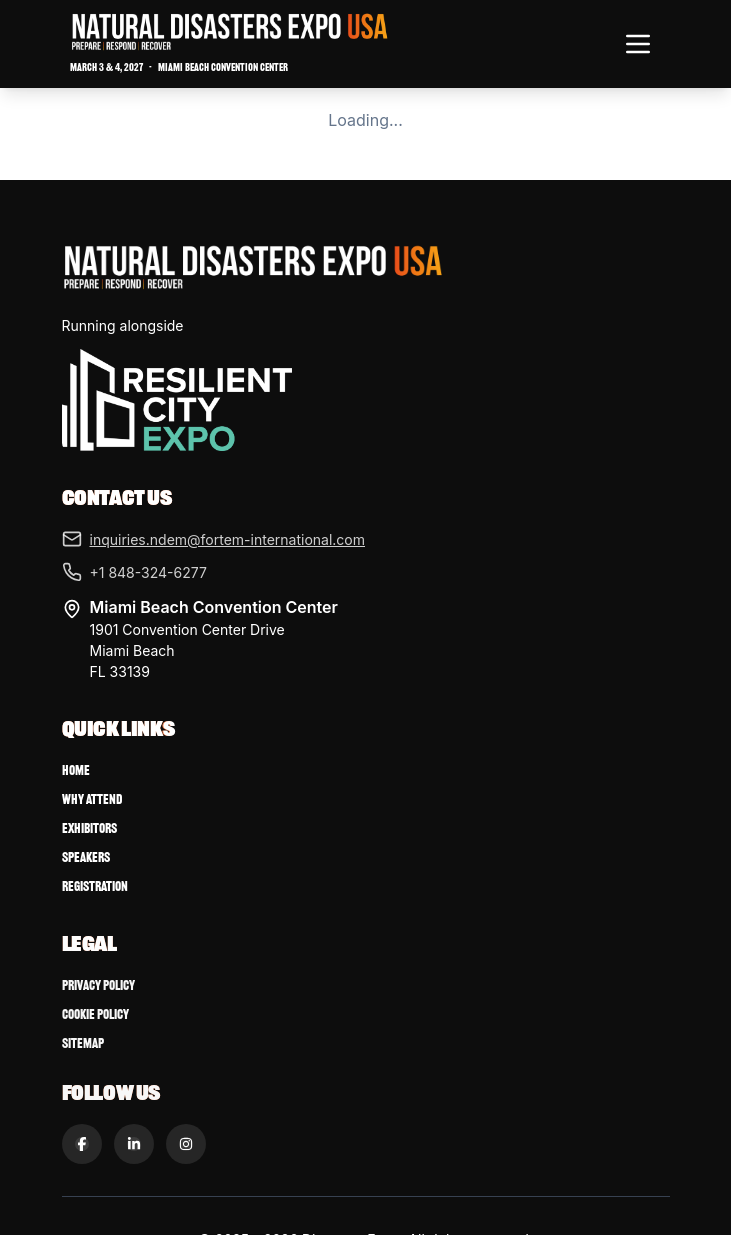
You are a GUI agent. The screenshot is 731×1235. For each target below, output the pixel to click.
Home (76, 770)
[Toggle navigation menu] (638, 44)
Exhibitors (89, 828)
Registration (95, 886)
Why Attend (92, 799)
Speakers (86, 857)
